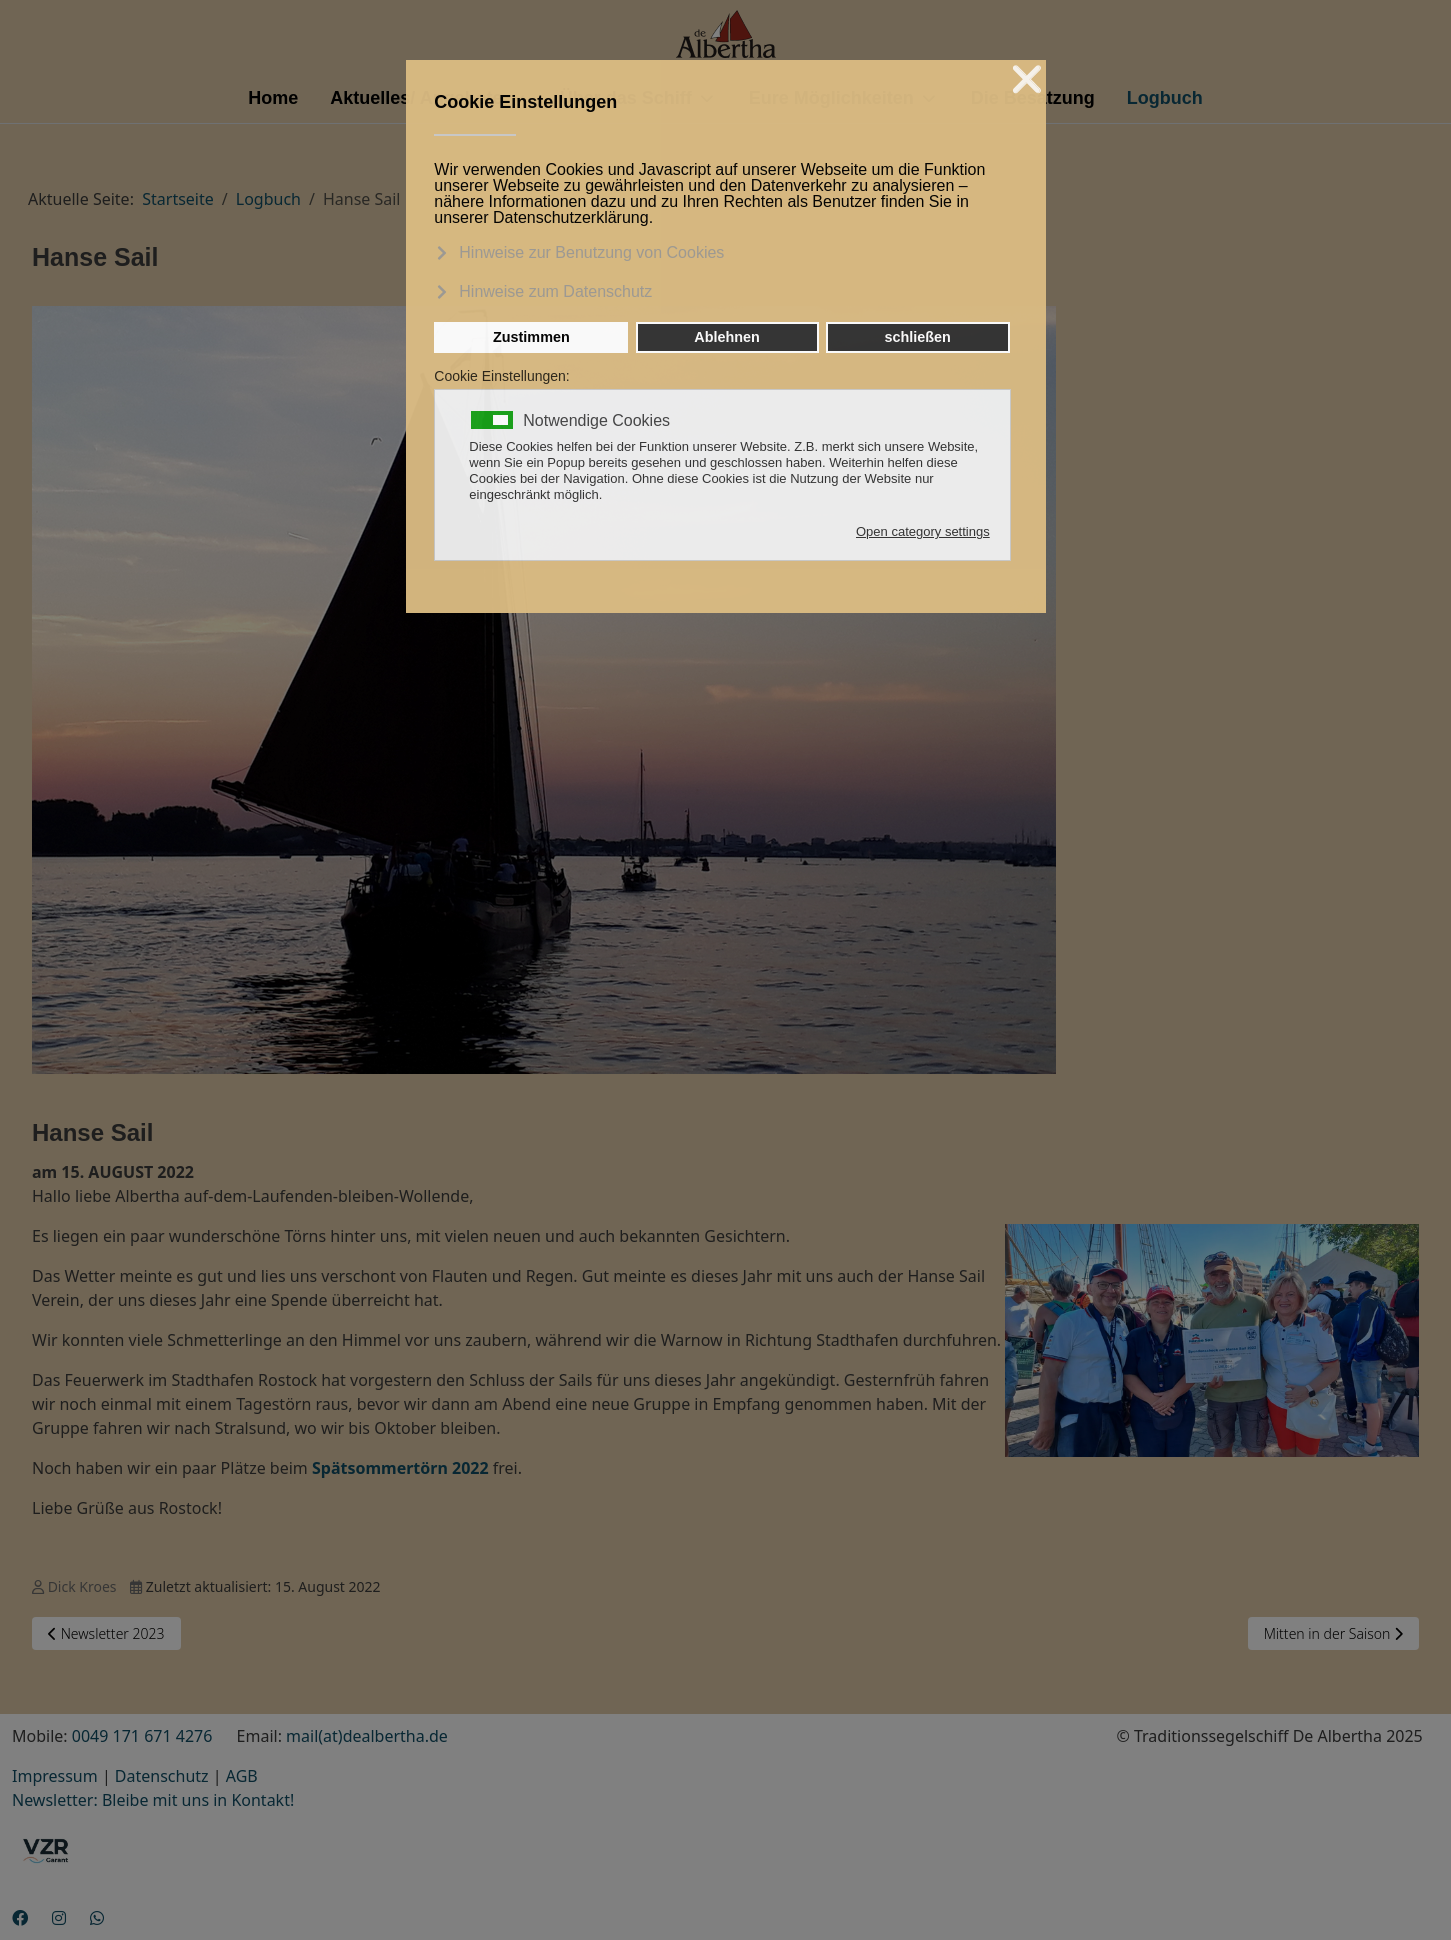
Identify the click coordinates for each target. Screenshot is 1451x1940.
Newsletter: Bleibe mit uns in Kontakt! (153, 1800)
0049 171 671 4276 (142, 1736)
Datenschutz (162, 1776)
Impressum (55, 1776)
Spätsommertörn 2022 (400, 1468)
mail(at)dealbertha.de (367, 1736)
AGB (242, 1776)
